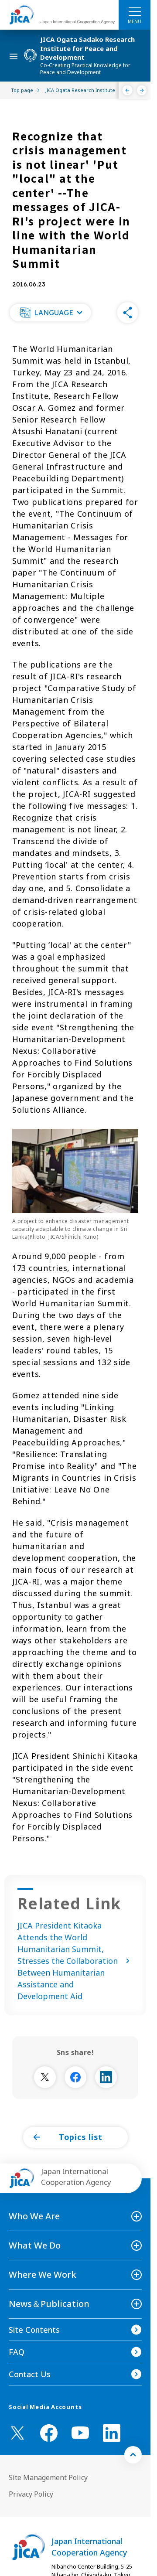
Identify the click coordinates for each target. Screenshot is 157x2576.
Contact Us (30, 2374)
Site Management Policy (48, 2477)
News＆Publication (49, 2304)
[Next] (142, 90)
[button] (50, 312)
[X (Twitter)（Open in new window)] (17, 2433)
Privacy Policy (31, 2494)
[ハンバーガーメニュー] (134, 11)
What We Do (35, 2245)
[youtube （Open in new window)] (80, 2432)
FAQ (16, 2352)
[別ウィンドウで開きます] (45, 2077)
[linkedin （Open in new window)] (111, 2433)
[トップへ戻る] (133, 2455)
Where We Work (42, 2274)
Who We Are (34, 2216)
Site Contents (34, 2329)
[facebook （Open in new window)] (49, 2433)
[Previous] (127, 90)
